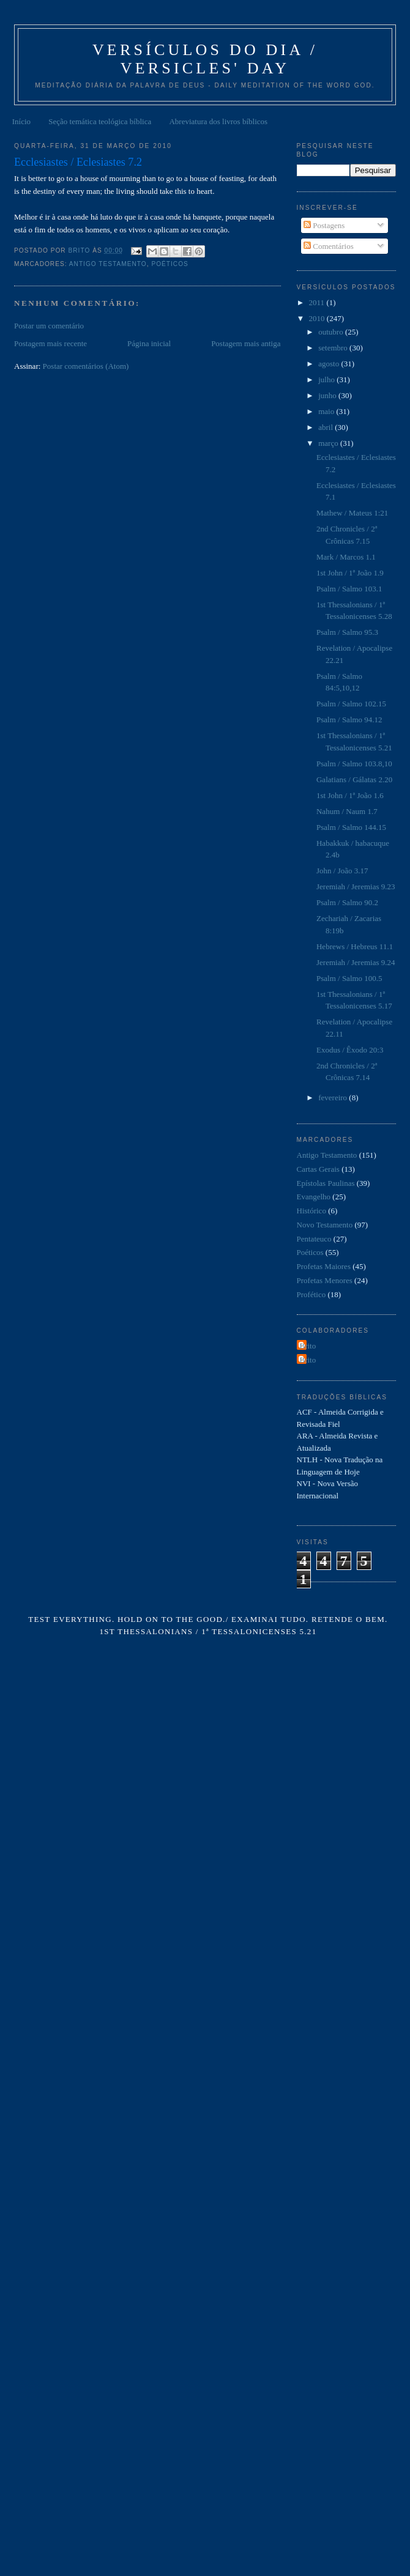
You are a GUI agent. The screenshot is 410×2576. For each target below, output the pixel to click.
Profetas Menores (324, 1280)
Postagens (324, 225)
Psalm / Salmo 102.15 (351, 703)
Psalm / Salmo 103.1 (349, 588)
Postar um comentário (49, 325)
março (329, 443)
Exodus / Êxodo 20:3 (349, 1049)
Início (21, 121)
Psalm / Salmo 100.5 (349, 978)
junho (328, 395)
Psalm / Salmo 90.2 (347, 902)
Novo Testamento (325, 1224)
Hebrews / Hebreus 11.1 (354, 946)
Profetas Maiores (324, 1266)
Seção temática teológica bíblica (99, 121)
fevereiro (333, 1097)
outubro (331, 331)
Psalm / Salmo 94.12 (349, 719)
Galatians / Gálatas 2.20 (354, 779)
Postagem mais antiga (245, 343)
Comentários (329, 246)
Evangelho (314, 1196)
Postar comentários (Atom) (86, 366)
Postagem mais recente (50, 343)
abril (326, 427)
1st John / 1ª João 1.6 (350, 795)
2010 (318, 318)
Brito (308, 1345)
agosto (329, 363)
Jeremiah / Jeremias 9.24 (355, 962)
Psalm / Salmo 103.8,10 (354, 763)
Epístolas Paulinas (326, 1183)
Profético (311, 1294)
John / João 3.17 (342, 870)
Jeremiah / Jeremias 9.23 (355, 886)
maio (327, 411)
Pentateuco (314, 1238)
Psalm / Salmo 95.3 (347, 632)
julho (327, 379)
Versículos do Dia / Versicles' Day (205, 59)
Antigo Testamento (108, 264)
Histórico (311, 1210)
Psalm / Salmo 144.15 (351, 827)
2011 (318, 302)
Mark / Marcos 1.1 (346, 556)
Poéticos (169, 264)
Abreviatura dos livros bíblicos (218, 121)
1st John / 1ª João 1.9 (350, 572)
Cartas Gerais (318, 1169)
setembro (333, 347)
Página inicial (149, 343)
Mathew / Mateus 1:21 (352, 512)
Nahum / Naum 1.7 (347, 811)
